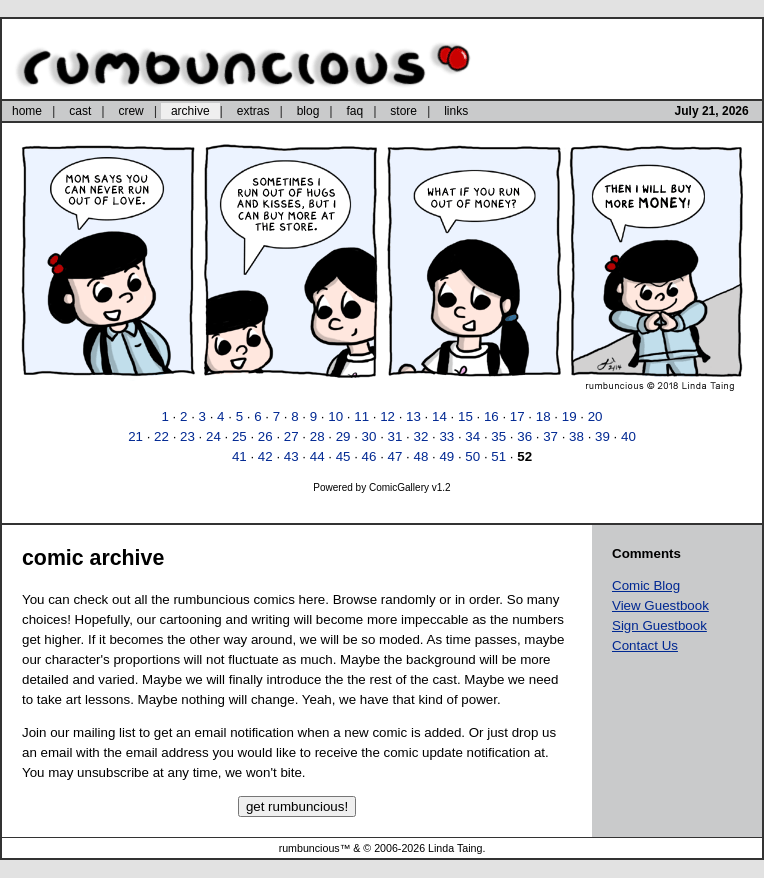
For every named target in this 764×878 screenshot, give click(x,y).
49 (446, 456)
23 (187, 436)
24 (213, 436)
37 (550, 436)
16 (491, 416)
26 (265, 436)
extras (253, 111)
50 (472, 456)
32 (420, 436)
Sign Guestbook (659, 625)
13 (413, 416)
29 (343, 436)
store (403, 111)
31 (395, 436)
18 (543, 416)
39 (602, 436)
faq (354, 111)
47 (395, 456)
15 (465, 416)
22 (161, 436)
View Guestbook (660, 605)
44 (317, 456)
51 (498, 456)
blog (308, 111)
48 (420, 456)
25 (239, 436)
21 (135, 436)
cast (80, 111)
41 (239, 456)
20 (595, 416)
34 (472, 436)
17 (517, 416)
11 (361, 416)
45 (343, 456)
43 (291, 456)
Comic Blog (646, 585)
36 (524, 436)
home (27, 111)
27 (291, 436)
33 (446, 436)
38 (576, 436)
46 (369, 456)
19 (569, 416)
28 (317, 436)
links (456, 111)
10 (335, 416)
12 (387, 416)
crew (130, 111)
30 (369, 436)
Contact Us (645, 645)
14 (439, 416)
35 (498, 436)
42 (265, 456)
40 (628, 436)
